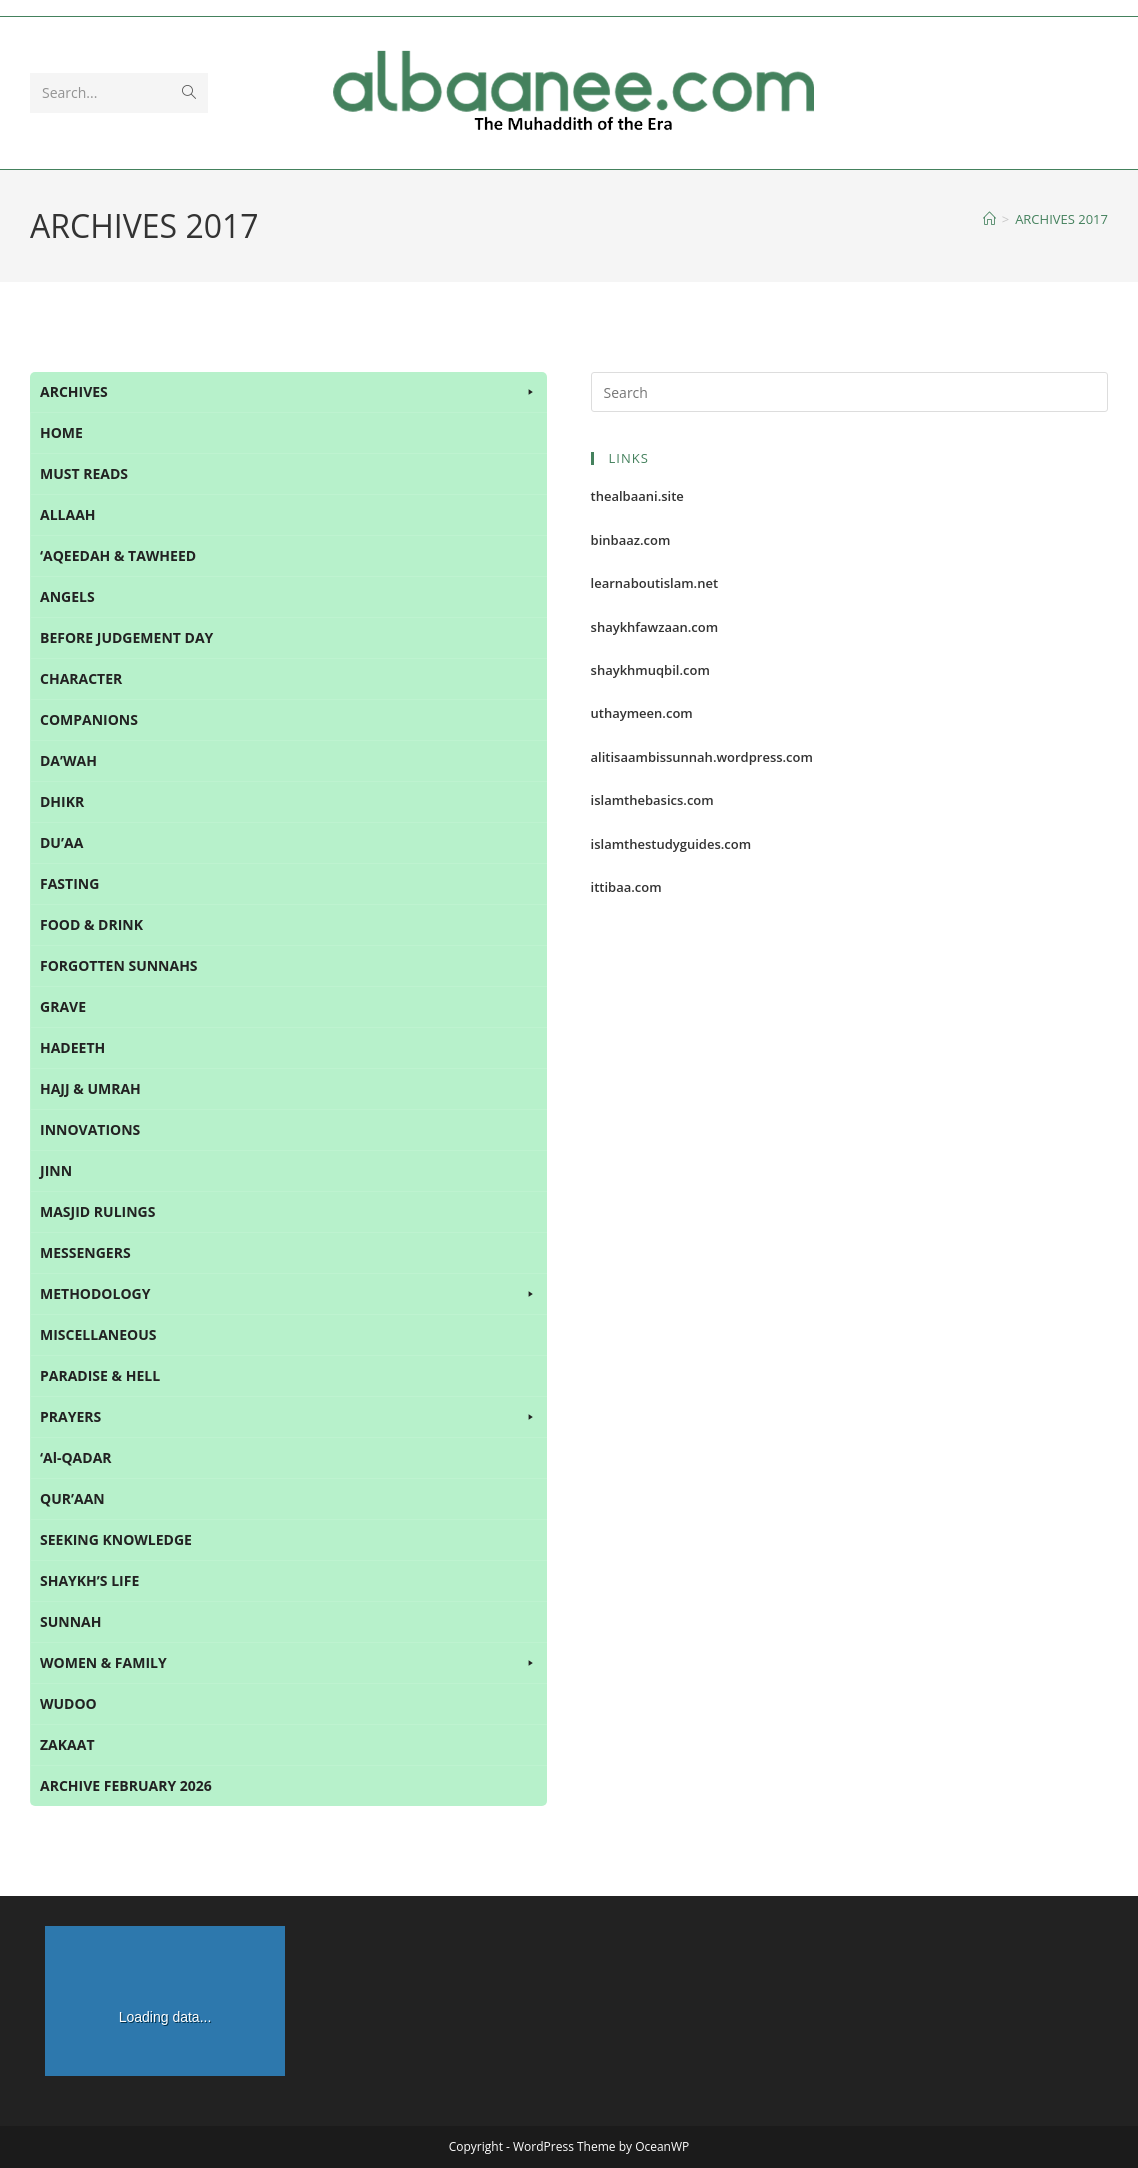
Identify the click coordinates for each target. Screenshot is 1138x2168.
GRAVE (63, 1006)
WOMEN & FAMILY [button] (288, 1663)
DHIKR (62, 801)
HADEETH (72, 1047)
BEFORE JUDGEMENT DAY (126, 637)
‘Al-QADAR (76, 1457)
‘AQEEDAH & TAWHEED (118, 555)
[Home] (989, 219)
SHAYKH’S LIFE (89, 1580)
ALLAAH (68, 514)
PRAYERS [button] (288, 1417)
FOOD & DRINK (91, 924)
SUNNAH (70, 1621)
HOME (61, 432)
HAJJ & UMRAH (90, 1088)
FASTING (69, 883)
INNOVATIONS (90, 1129)
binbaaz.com (631, 540)
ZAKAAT (67, 1744)
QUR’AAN (72, 1498)
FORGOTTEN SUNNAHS (119, 965)
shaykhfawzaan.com (655, 627)
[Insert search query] (849, 392)
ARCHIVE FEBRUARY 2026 (126, 1785)
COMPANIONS (89, 719)
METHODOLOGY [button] (288, 1294)
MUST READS (84, 473)
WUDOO (68, 1703)
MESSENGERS (85, 1252)
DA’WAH (68, 760)
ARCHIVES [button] (288, 392)
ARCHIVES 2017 (1061, 219)
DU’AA (61, 842)
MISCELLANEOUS (98, 1334)
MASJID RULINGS (97, 1211)
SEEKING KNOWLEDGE (116, 1539)
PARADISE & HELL (100, 1375)
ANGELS (67, 596)
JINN (56, 1170)
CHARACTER (81, 678)
